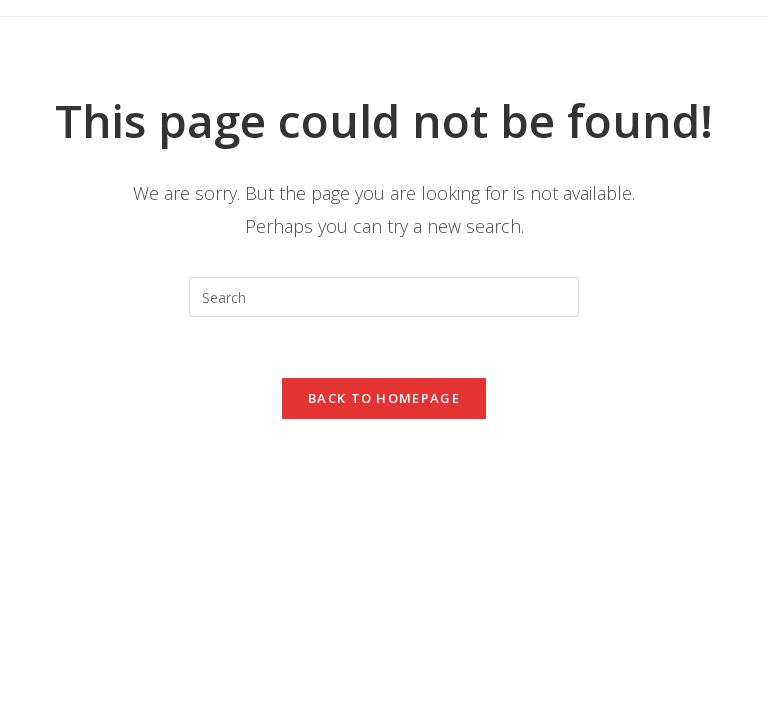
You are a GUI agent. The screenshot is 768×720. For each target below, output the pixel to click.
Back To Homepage (384, 398)
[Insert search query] (384, 297)
